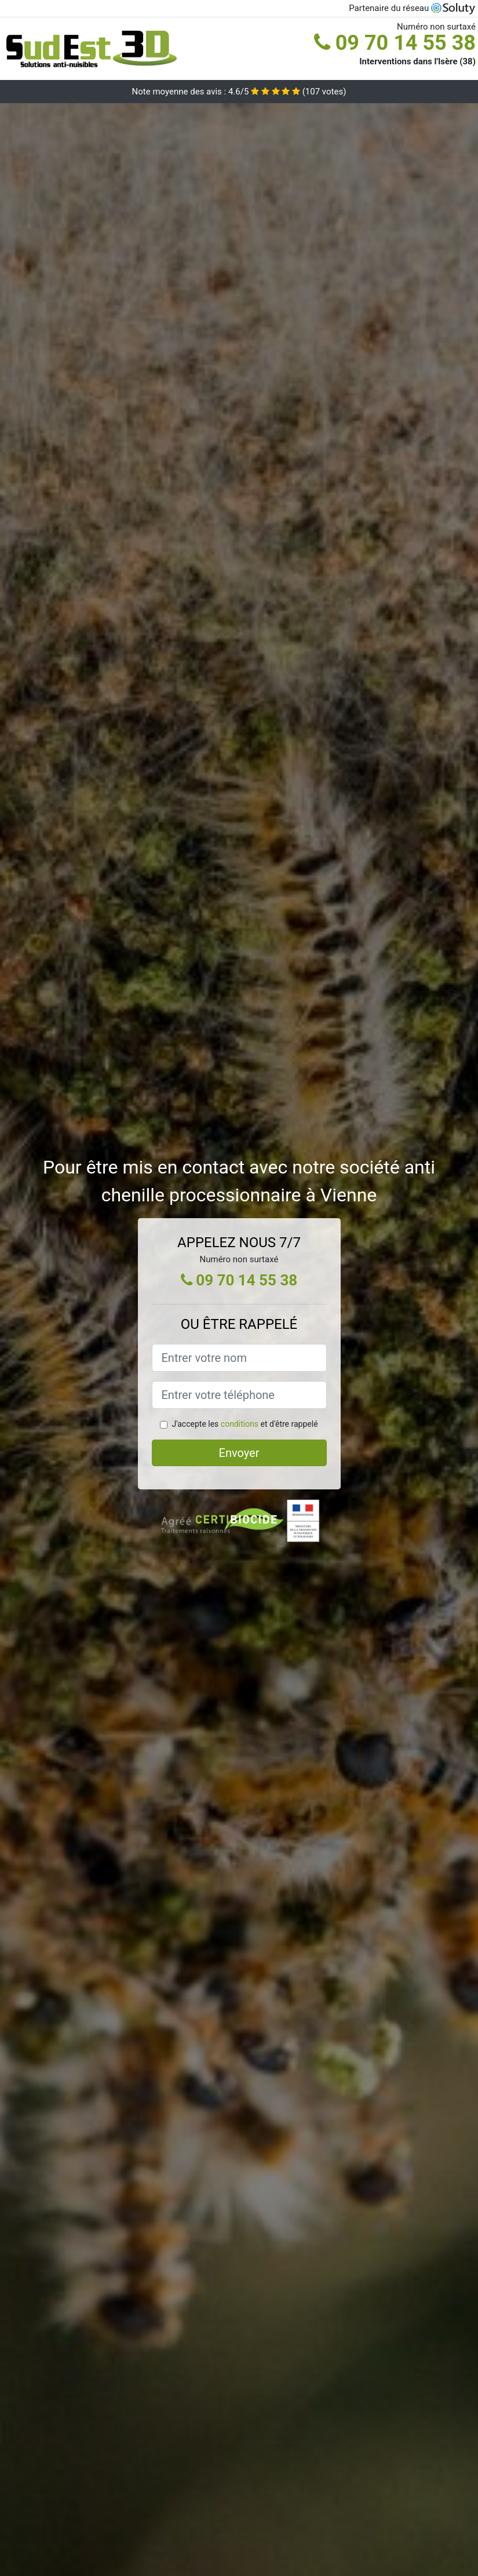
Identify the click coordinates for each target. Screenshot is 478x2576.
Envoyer (239, 1453)
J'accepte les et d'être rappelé (245, 1424)
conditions (239, 1424)
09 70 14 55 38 (395, 43)
